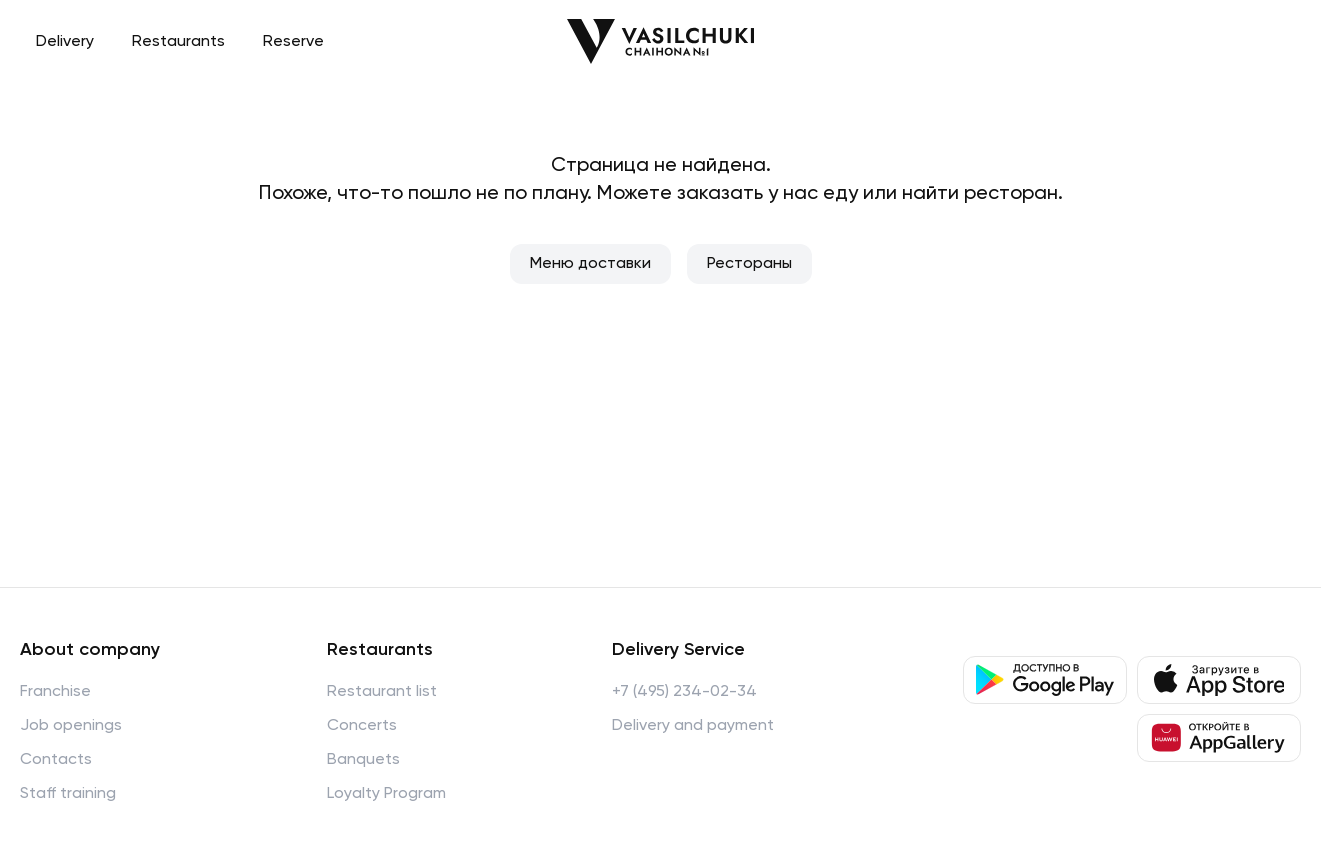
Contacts (56, 760)
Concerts (362, 726)
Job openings (71, 726)
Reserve (293, 42)
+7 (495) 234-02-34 (684, 692)
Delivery (65, 42)
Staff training (68, 794)
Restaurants (178, 42)
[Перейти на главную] (660, 41)
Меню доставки (590, 264)
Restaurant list (382, 692)
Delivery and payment (693, 726)
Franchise (55, 692)
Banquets (363, 760)
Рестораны (749, 264)
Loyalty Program (386, 794)
